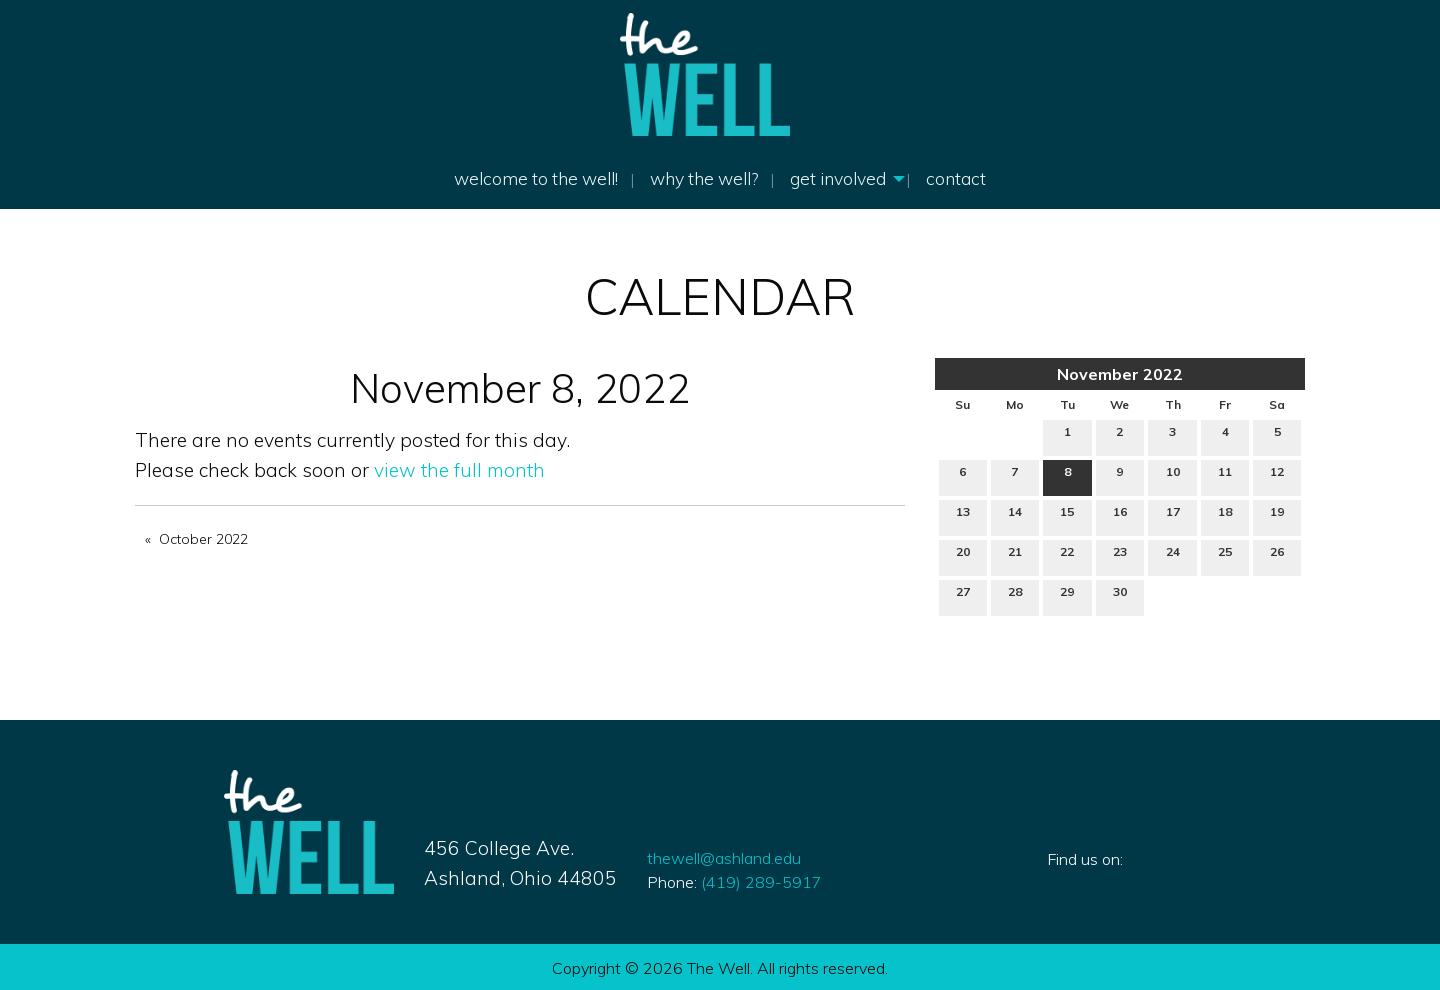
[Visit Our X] (1095, 882)
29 (1067, 596)
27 (963, 596)
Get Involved (838, 178)
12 (1277, 476)
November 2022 (1120, 374)
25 (1225, 556)
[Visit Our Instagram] (1127, 882)
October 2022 (203, 539)
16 (1120, 516)
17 (1173, 516)
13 (963, 516)
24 (1173, 556)
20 (963, 556)
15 (1067, 516)
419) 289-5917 (759, 882)
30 (1120, 596)
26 (1277, 556)
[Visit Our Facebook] (1063, 882)
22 (1067, 556)
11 (1225, 476)
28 (1015, 596)
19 (1277, 516)
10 (1173, 476)
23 (1120, 556)
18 (1225, 516)
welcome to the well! (536, 178)
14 (1015, 516)
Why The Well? (704, 178)
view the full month (459, 470)
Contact (956, 178)
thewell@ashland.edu (724, 858)
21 (1015, 556)
